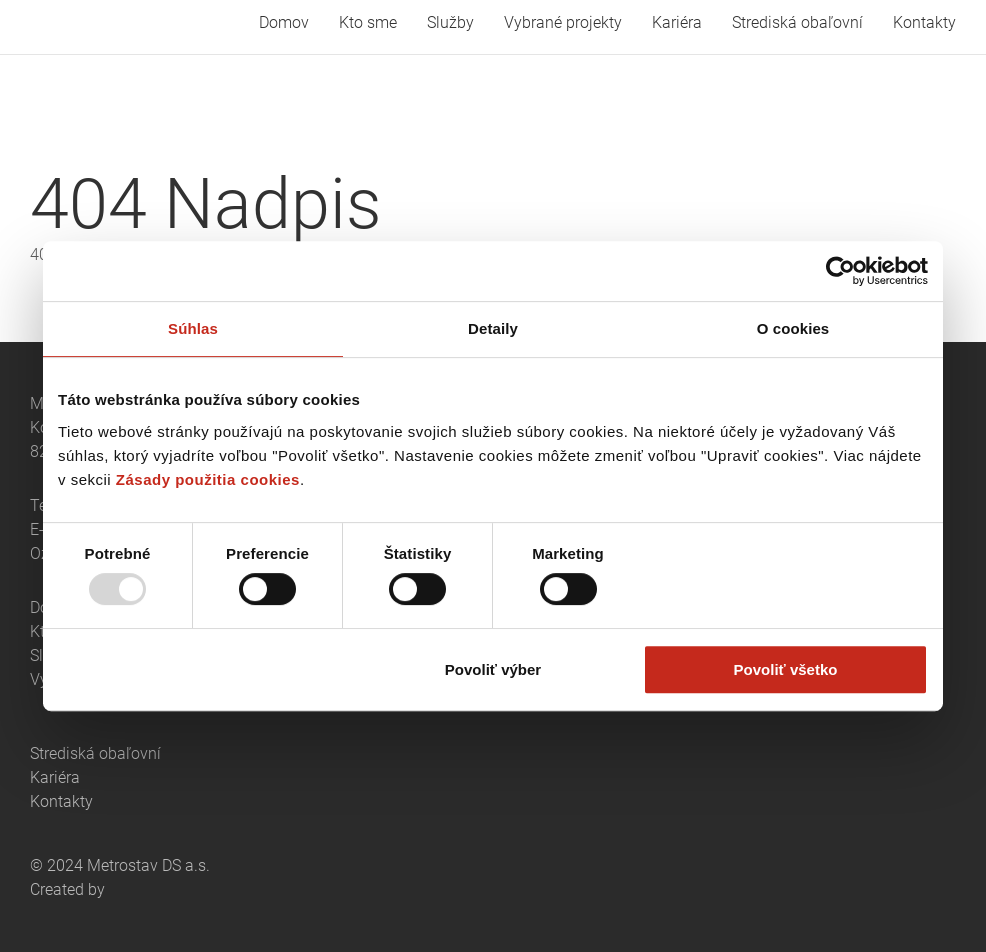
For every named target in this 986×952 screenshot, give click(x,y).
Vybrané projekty (563, 23)
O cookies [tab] (793, 328)
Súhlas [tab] (193, 328)
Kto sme (368, 23)
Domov (284, 23)
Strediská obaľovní (797, 23)
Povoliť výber (493, 669)
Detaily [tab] (493, 328)
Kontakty (924, 23)
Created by (67, 889)
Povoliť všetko (786, 669)
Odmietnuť (200, 669)
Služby (450, 23)
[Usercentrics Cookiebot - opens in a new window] (840, 271)
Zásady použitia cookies (208, 479)
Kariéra (677, 23)
